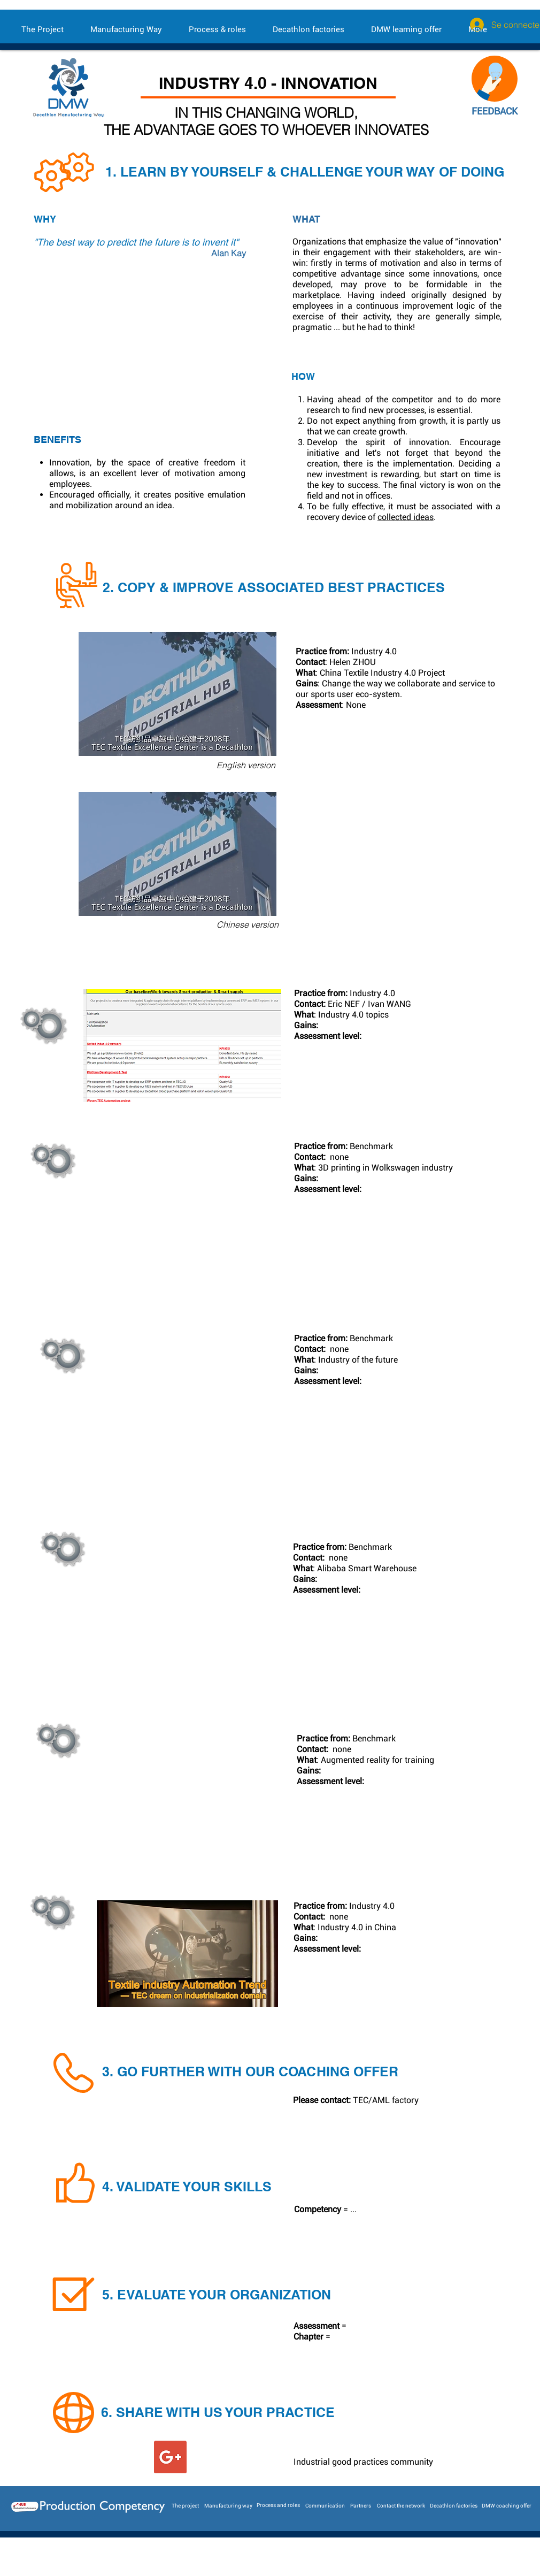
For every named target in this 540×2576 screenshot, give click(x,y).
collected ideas (405, 517)
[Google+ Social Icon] (170, 2457)
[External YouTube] (151, 348)
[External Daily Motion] (180, 1400)
